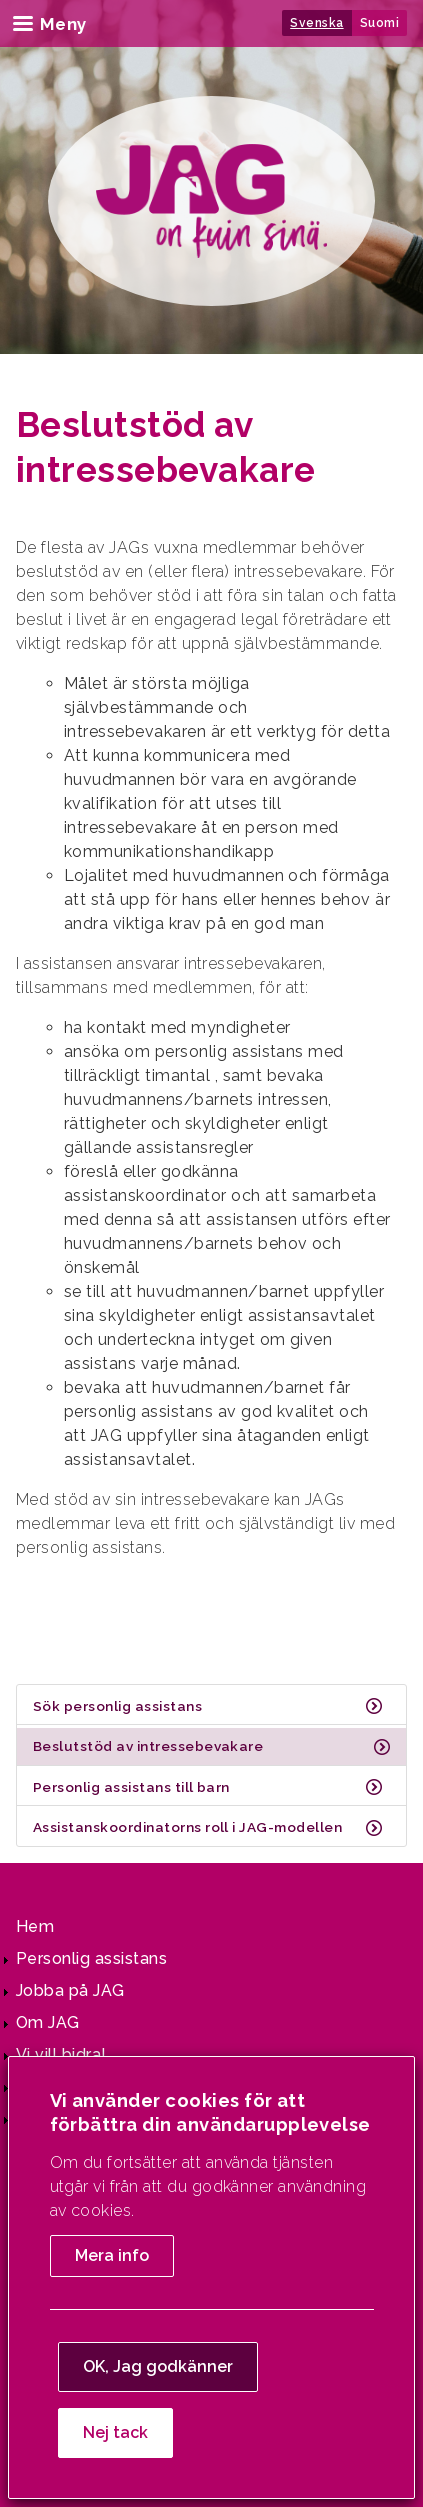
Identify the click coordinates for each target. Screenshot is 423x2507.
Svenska (316, 23)
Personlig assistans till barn (131, 1787)
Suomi (379, 23)
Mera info (112, 2255)
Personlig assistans (91, 1958)
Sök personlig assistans (117, 1706)
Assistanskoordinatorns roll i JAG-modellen (187, 1827)
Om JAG (48, 2022)
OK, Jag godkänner (158, 2366)
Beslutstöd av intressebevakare (148, 1746)
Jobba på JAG (70, 1990)
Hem (35, 1926)
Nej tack (115, 2432)
